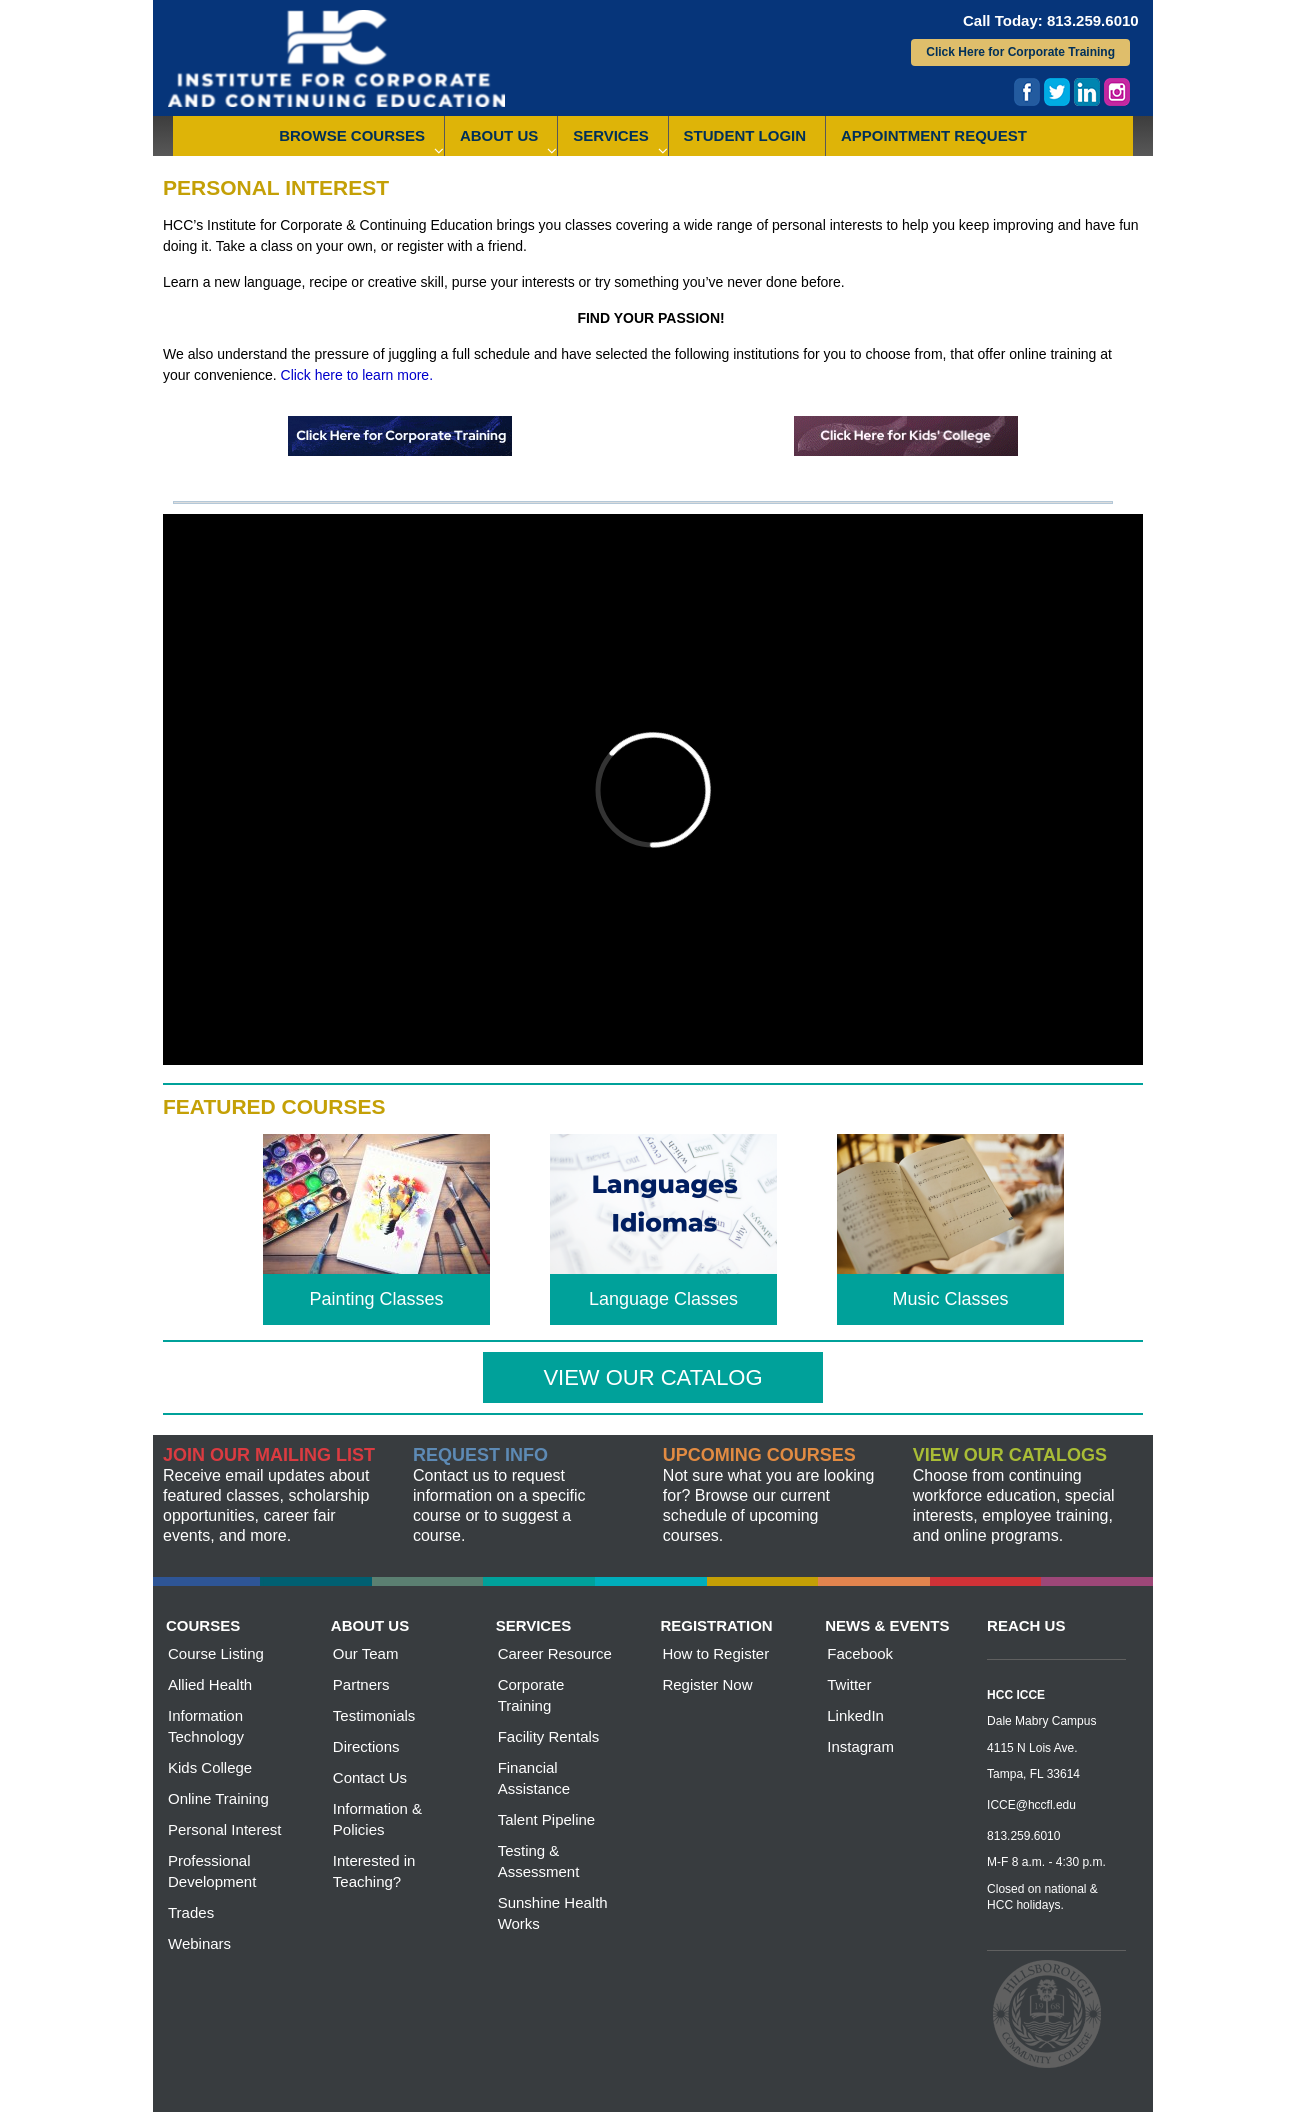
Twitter (849, 1684)
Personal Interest (224, 1829)
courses (203, 1625)
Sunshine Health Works (553, 1913)
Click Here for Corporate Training (1020, 52)
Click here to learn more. (357, 375)
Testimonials (374, 1715)
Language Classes (663, 1299)
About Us (499, 135)
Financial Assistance (534, 1778)
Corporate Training (531, 1695)
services (534, 1625)
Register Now (707, 1684)
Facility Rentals (549, 1736)
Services (611, 135)
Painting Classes (376, 1299)
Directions (366, 1746)
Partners (361, 1684)
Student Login (745, 135)
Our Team (366, 1653)
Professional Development (212, 1871)
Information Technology (206, 1726)
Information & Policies (377, 1819)
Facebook (860, 1653)
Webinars (199, 1943)
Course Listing (216, 1653)
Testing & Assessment (539, 1861)
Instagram (860, 1746)
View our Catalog (652, 1377)
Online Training (218, 1798)
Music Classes (950, 1299)
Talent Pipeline (547, 1819)
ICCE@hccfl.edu (1031, 1805)
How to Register (715, 1653)
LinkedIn (855, 1715)
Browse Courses (352, 135)
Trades (191, 1912)
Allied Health (210, 1684)
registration (716, 1625)
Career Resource (555, 1653)
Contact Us (370, 1777)
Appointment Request (934, 135)
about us (370, 1625)
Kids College (210, 1767)
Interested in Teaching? (374, 1871)
